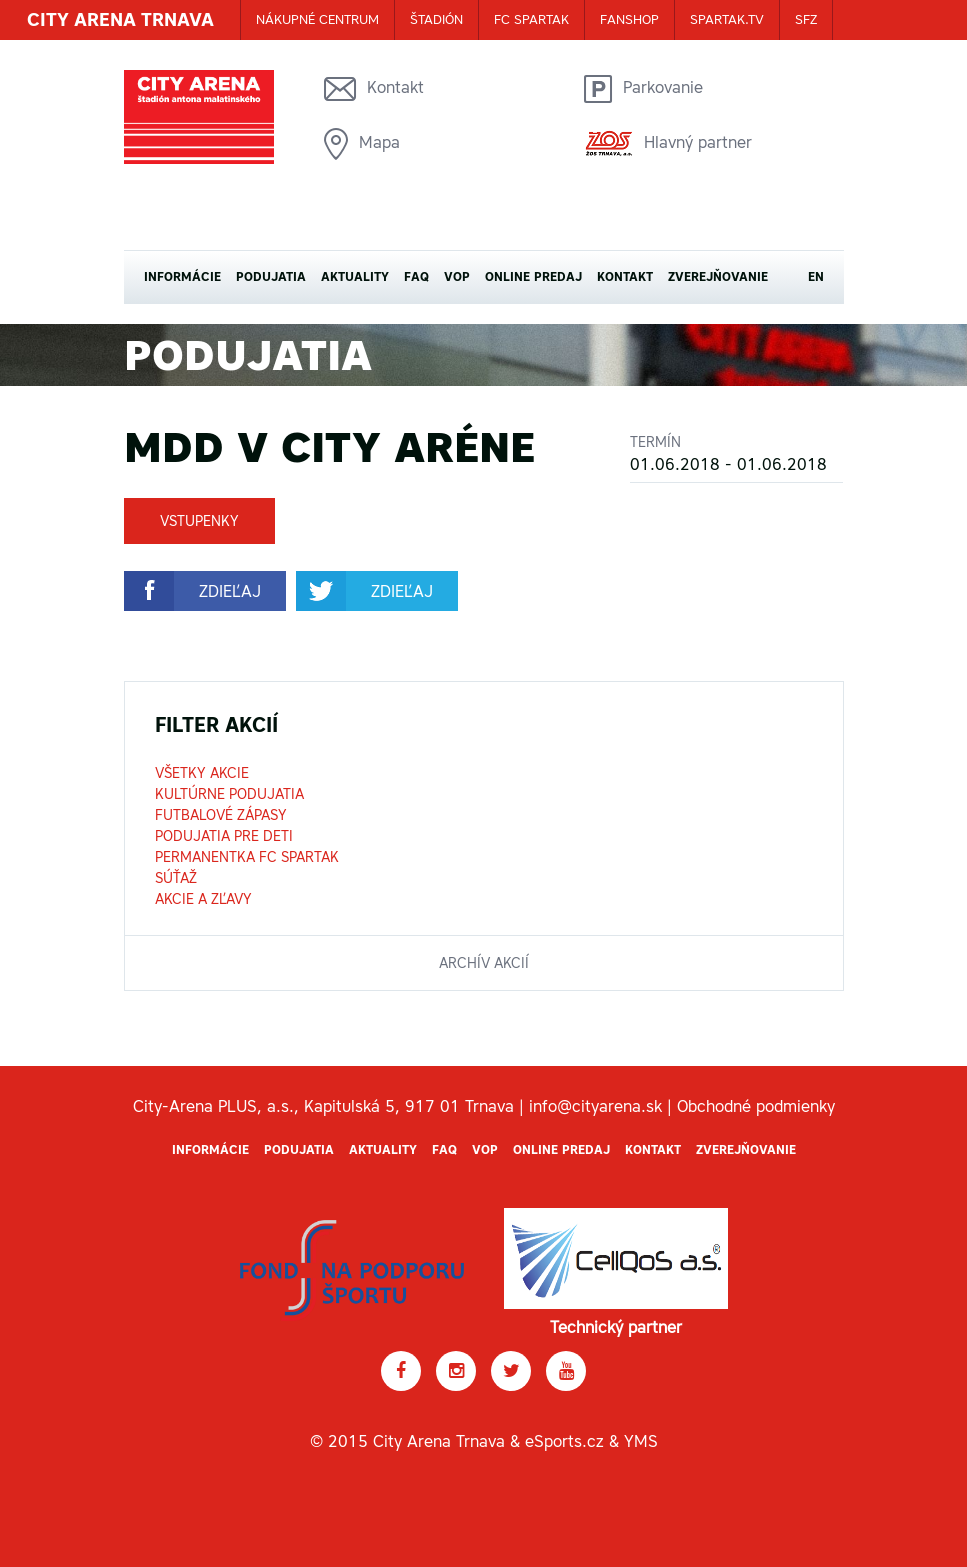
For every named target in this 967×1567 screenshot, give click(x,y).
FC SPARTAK (531, 19)
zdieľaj (230, 591)
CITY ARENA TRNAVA (120, 19)
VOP (457, 277)
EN (816, 277)
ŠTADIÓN (436, 19)
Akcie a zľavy (203, 899)
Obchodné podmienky (756, 1106)
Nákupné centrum (317, 19)
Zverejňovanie (718, 277)
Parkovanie (643, 89)
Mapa (362, 144)
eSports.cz (564, 1441)
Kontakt (374, 89)
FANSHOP (629, 19)
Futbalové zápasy (221, 815)
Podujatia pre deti (224, 836)
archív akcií (484, 963)
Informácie (182, 277)
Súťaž (176, 878)
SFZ (806, 19)
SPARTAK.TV (727, 19)
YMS (641, 1441)
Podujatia (271, 277)
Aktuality (355, 277)
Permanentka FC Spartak (247, 857)
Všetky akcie (202, 773)
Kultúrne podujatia (229, 794)
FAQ (416, 277)
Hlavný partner (668, 143)
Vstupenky (199, 521)
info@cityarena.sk (595, 1106)
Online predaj (533, 277)
